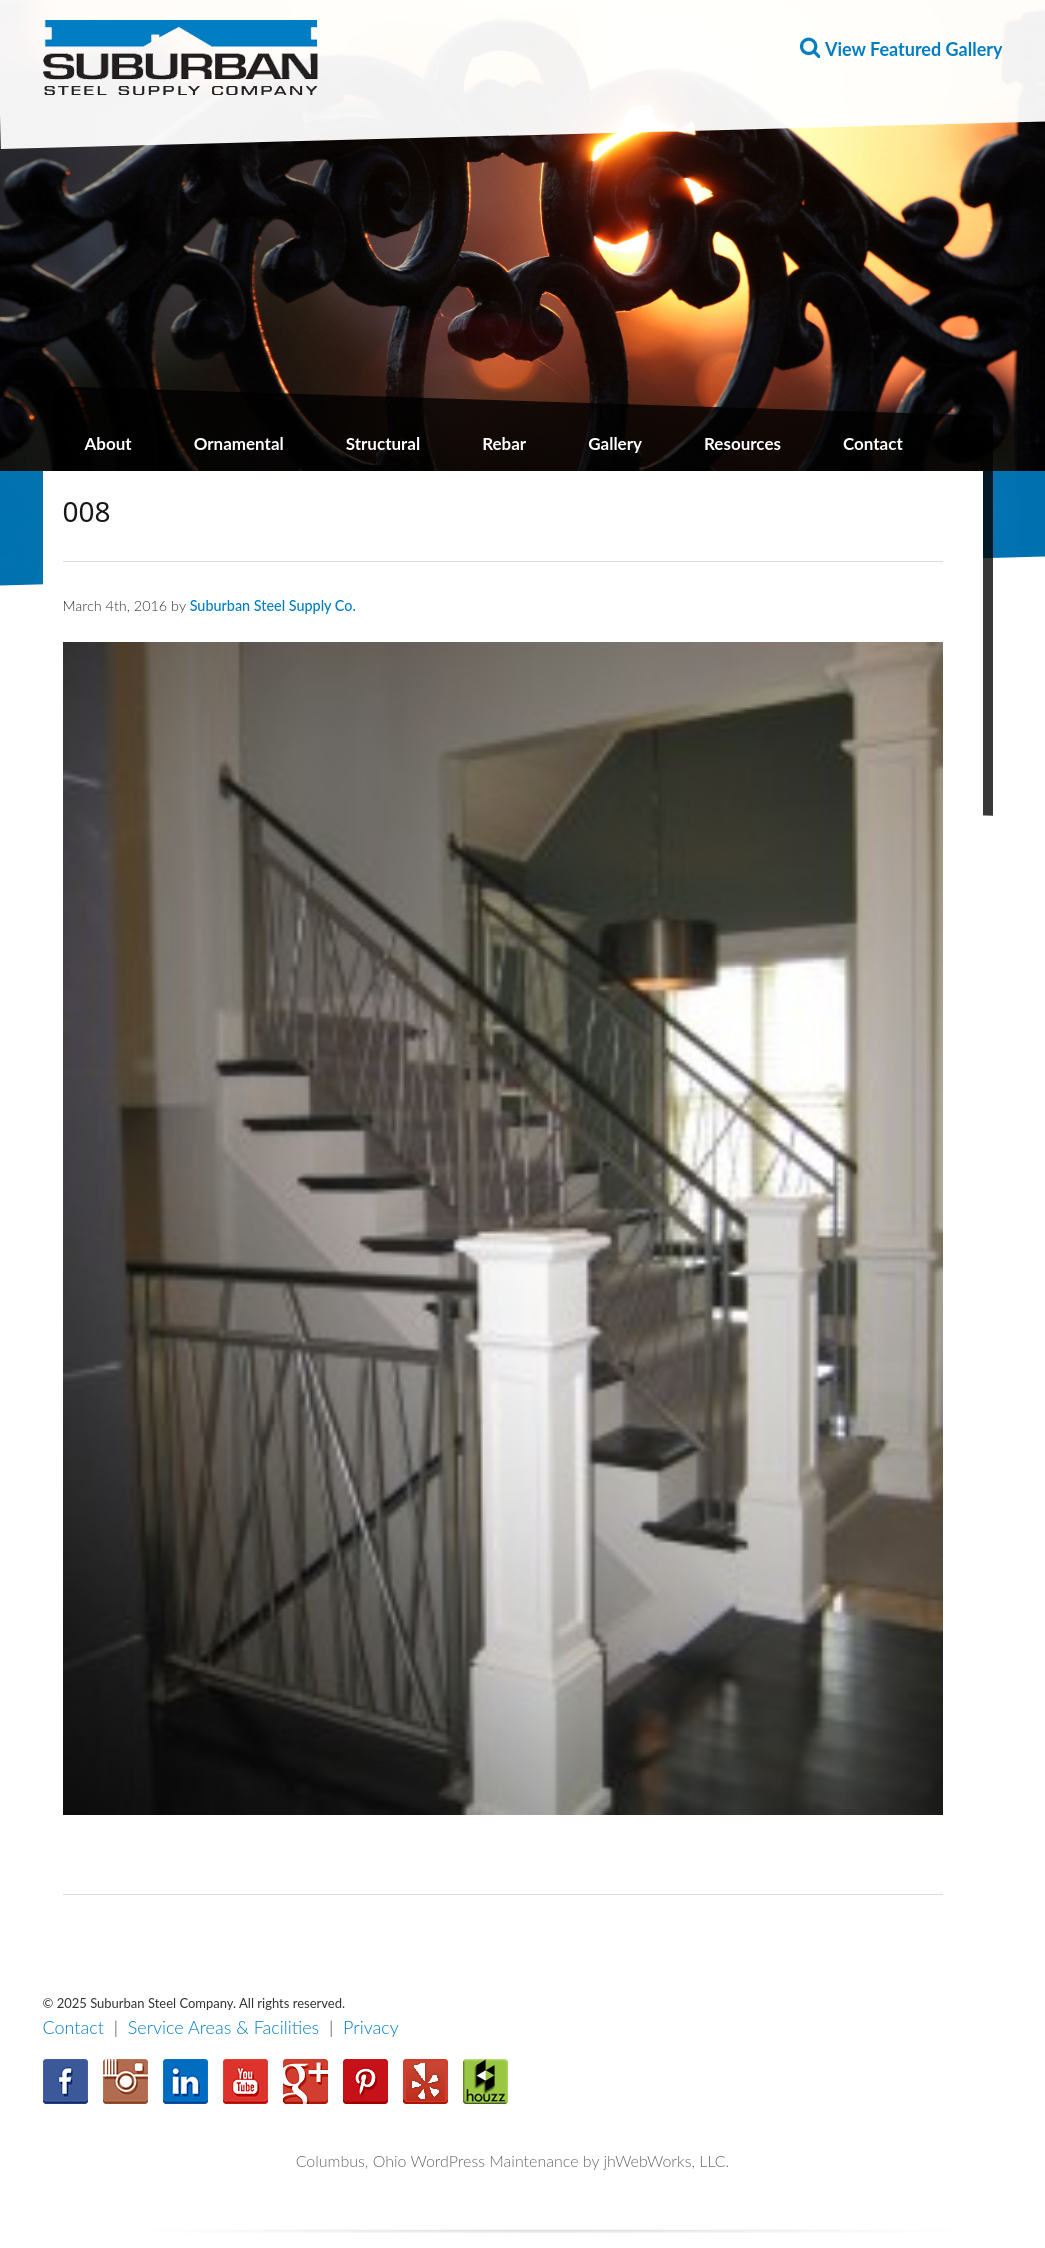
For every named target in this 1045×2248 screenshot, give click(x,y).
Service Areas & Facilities (224, 2027)
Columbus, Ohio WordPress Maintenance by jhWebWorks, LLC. (513, 2160)
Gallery (615, 443)
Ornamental (239, 443)
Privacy (371, 2027)
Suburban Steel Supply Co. (273, 605)
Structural (383, 443)
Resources (742, 443)
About (108, 443)
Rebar (504, 443)
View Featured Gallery (913, 49)
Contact (873, 443)
